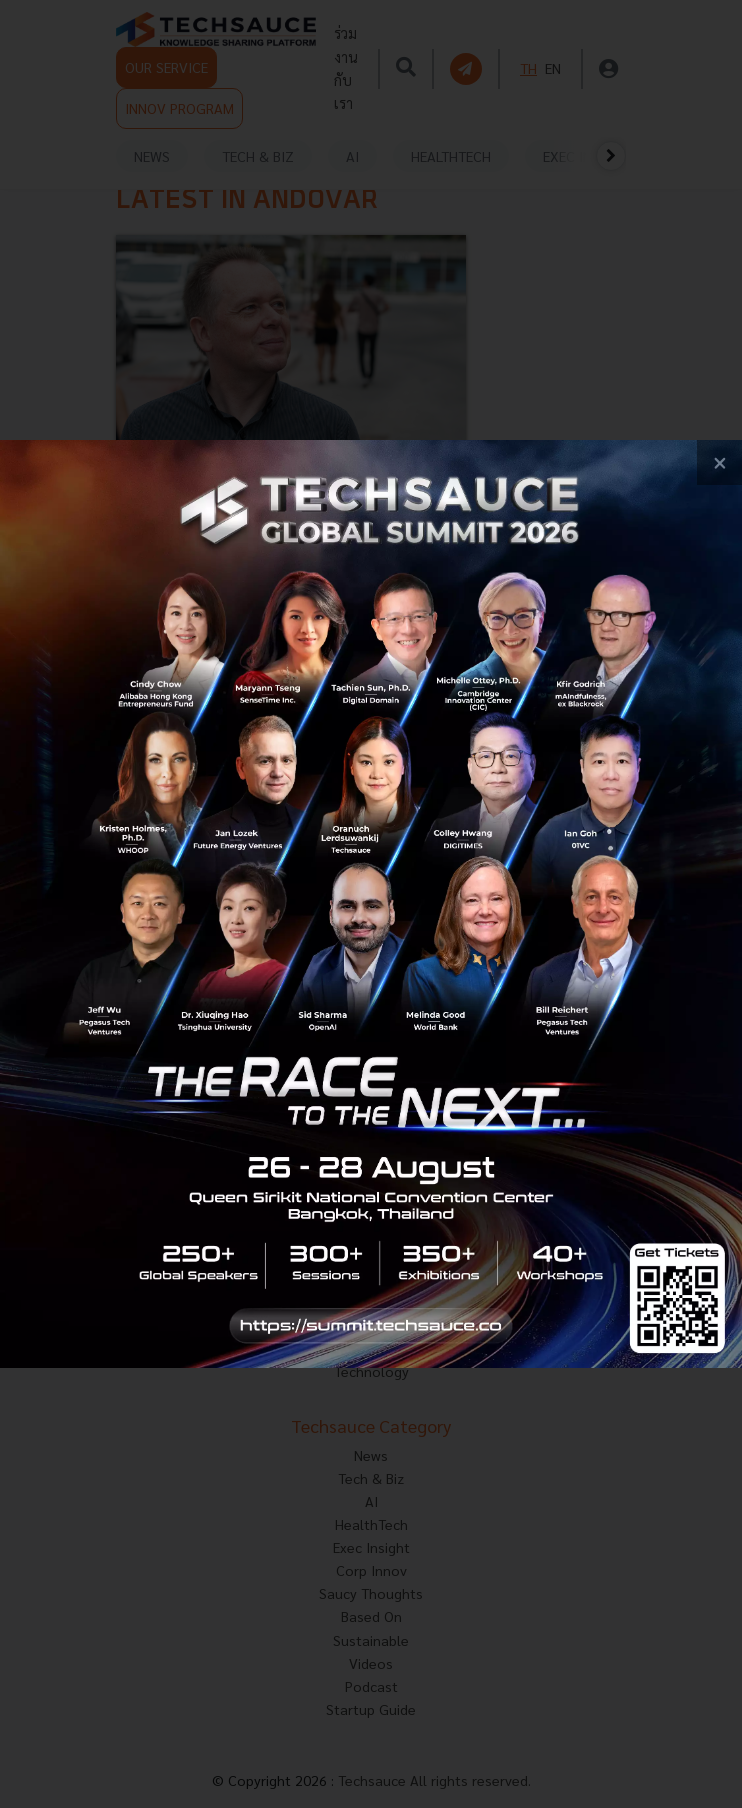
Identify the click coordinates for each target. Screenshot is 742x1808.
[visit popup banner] (371, 903)
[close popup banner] (719, 462)
